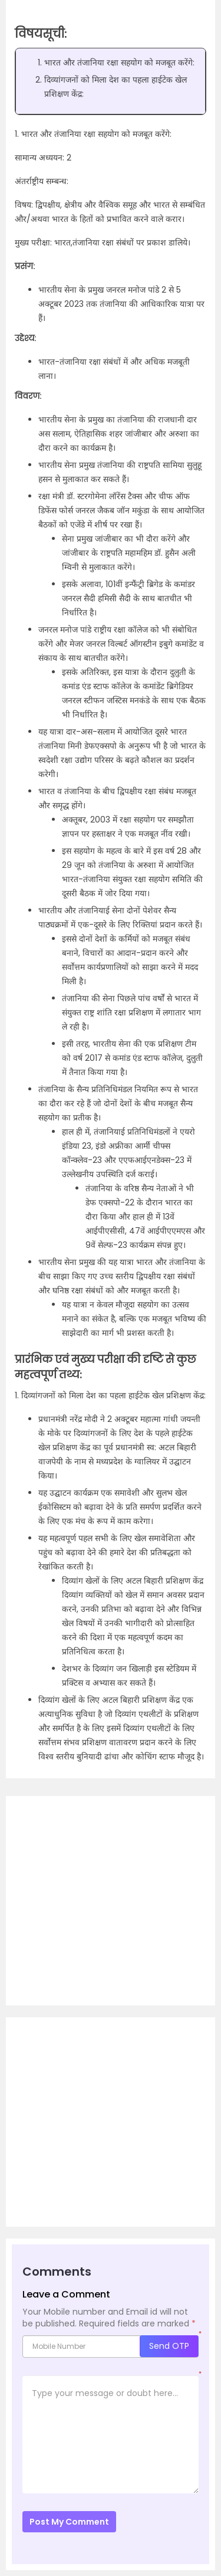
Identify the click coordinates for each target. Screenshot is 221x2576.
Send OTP (169, 2346)
